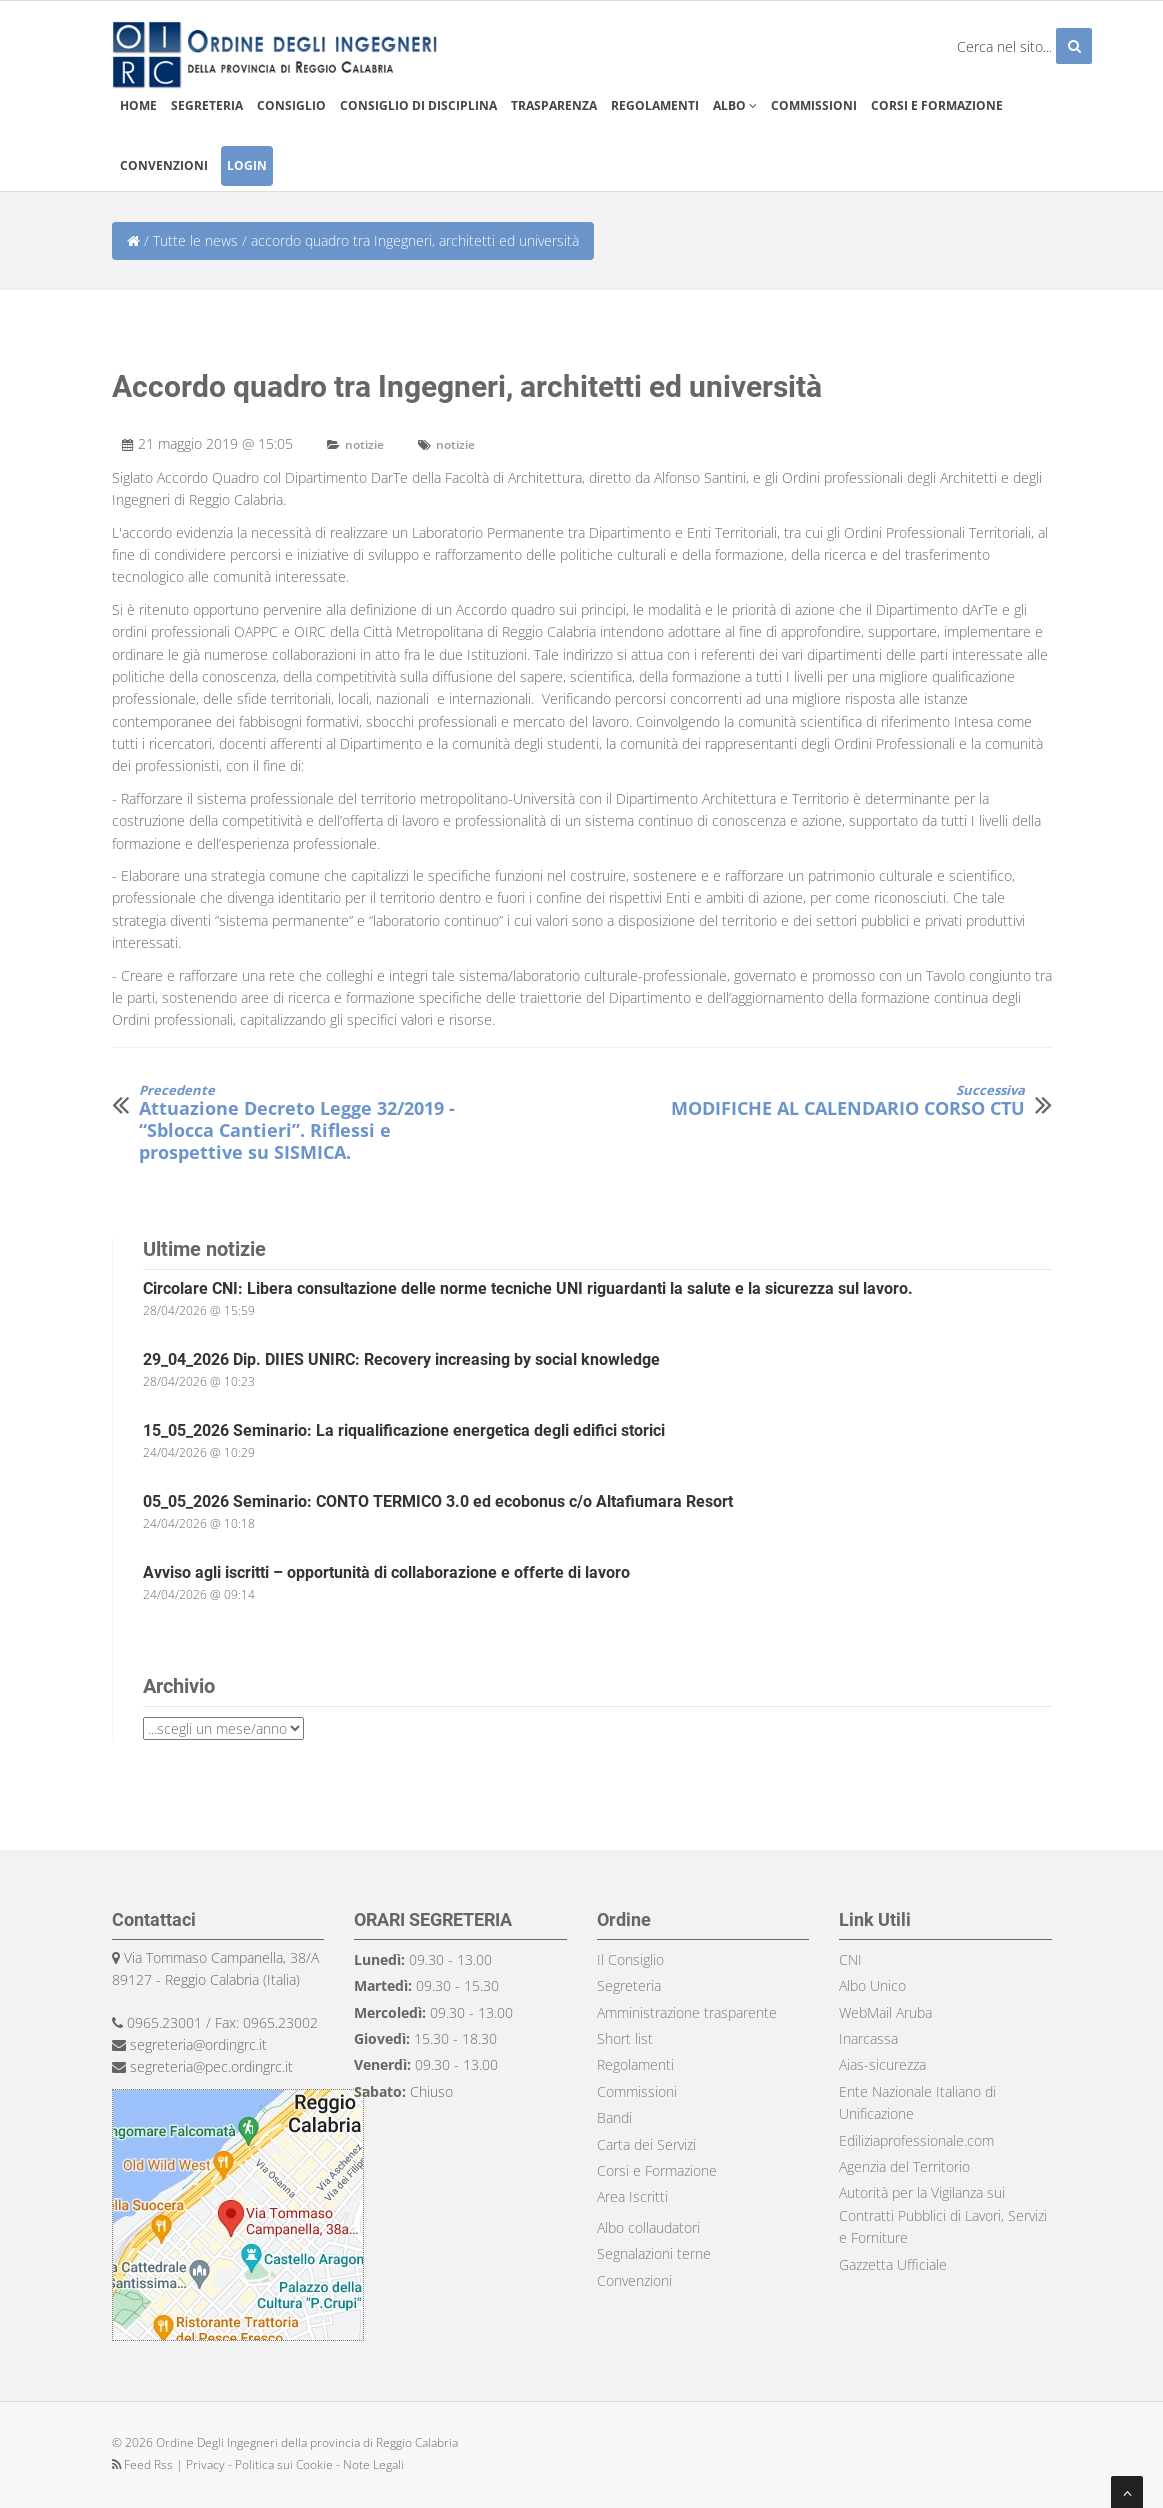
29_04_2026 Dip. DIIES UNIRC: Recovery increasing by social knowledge (401, 1359)
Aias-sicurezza (882, 2064)
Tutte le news (195, 240)
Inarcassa (868, 2038)
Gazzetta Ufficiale (893, 2264)
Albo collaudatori (648, 2227)
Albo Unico (872, 1985)
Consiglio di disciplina (418, 105)
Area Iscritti (632, 2196)
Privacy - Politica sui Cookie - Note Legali (295, 2464)
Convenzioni (164, 165)
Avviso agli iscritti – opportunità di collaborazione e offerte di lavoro (386, 1572)
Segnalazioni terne (654, 2253)
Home (138, 105)
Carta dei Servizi (646, 2144)
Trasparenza (554, 105)
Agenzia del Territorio (904, 2166)
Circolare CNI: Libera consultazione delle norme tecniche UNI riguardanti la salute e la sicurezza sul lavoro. (528, 1288)
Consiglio (291, 105)
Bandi (614, 2117)
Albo (735, 105)
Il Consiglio (630, 1959)
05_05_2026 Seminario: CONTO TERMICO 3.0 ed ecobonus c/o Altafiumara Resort (438, 1501)
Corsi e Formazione (657, 2170)
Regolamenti (655, 105)
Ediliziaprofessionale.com (916, 2140)
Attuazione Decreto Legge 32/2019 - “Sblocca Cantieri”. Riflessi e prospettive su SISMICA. (319, 1123)
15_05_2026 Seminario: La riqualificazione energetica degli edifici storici (404, 1430)
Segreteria (207, 105)
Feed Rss (144, 2464)
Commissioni (814, 105)
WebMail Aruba (885, 2012)
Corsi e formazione (937, 105)
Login (247, 165)
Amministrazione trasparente (687, 2012)
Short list (625, 2038)
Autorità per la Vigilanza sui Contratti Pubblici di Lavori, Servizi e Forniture (943, 2215)
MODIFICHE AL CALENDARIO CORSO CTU (848, 1101)
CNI (850, 1959)
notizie (364, 444)
